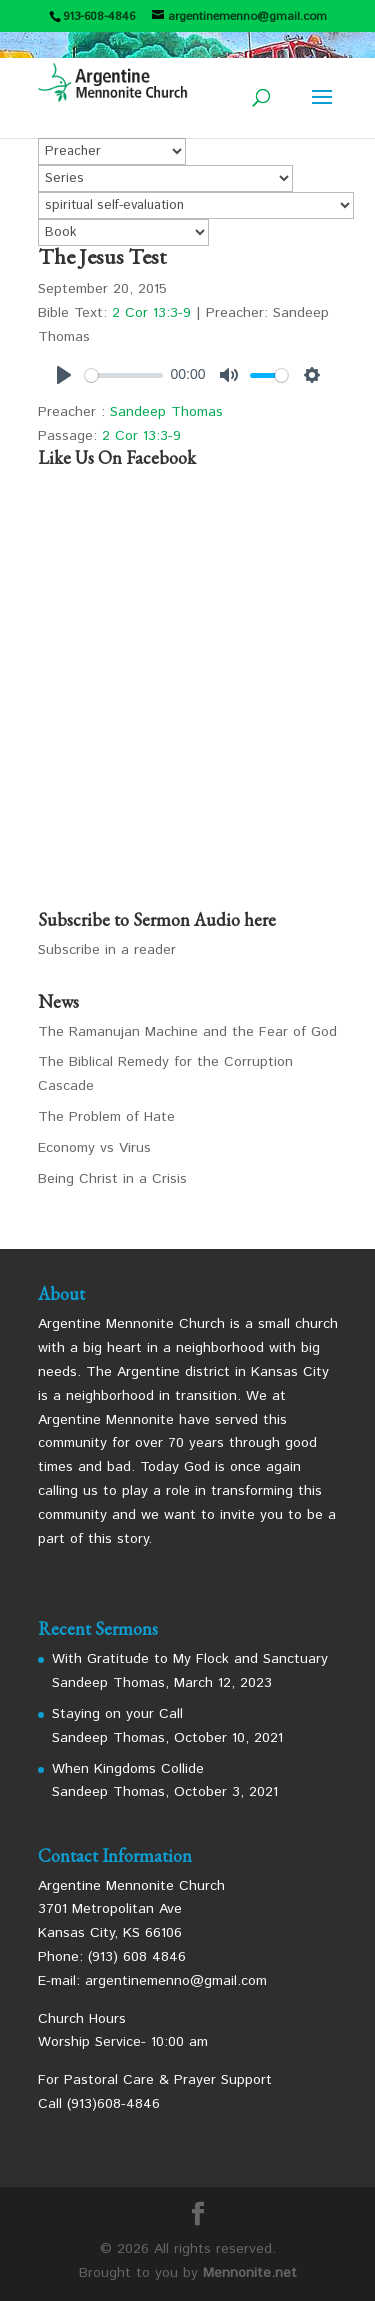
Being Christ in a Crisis (112, 1179)
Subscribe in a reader (107, 950)
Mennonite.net (250, 2273)
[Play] (64, 375)
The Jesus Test (102, 256)
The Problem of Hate (106, 1117)
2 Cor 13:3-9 (151, 313)
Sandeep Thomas (166, 412)
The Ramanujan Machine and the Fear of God (187, 1032)
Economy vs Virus (94, 1148)
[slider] (124, 375)
